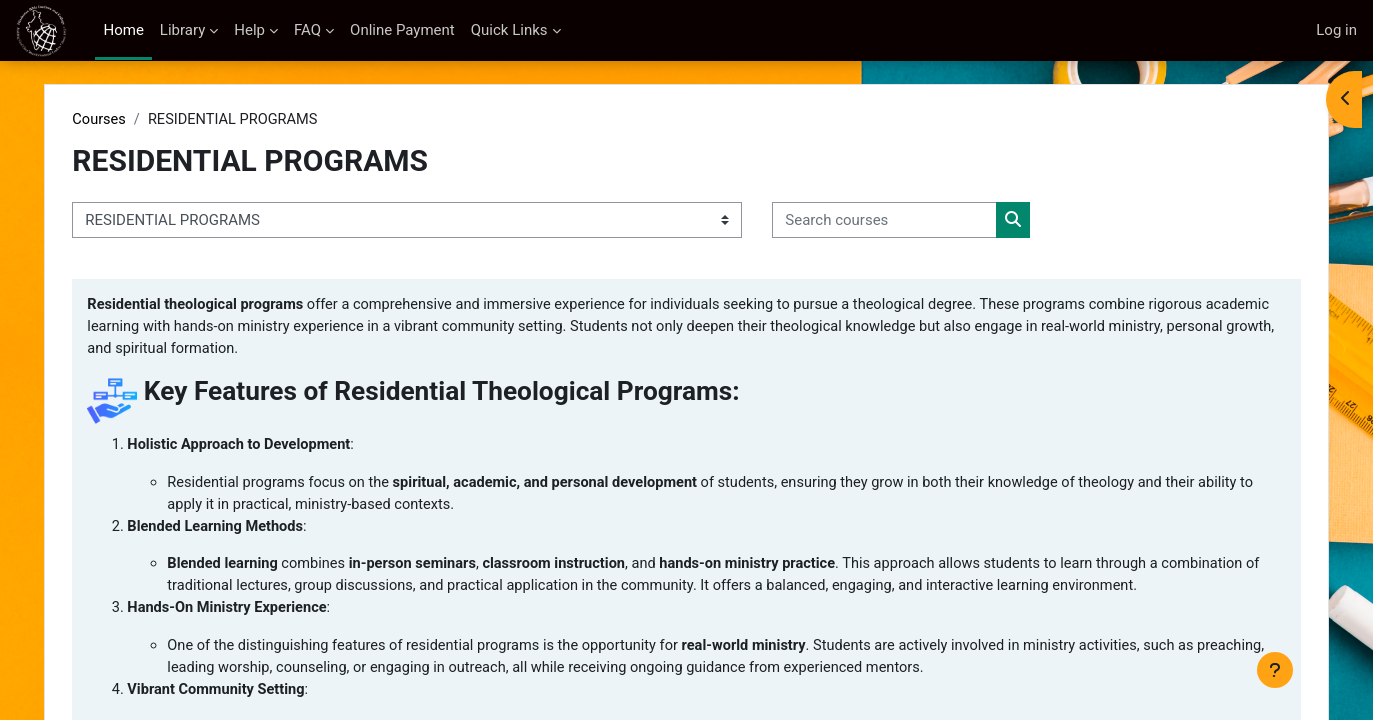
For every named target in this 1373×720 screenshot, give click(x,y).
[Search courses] (920, 221)
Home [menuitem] (123, 30)
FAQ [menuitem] (307, 30)
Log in (1336, 30)
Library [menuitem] (182, 30)
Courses (135, 120)
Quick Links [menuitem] (509, 30)
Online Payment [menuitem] (402, 30)
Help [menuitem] (249, 30)
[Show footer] (1275, 670)
